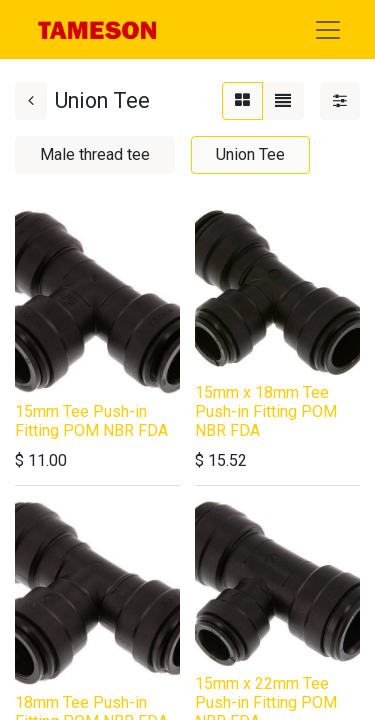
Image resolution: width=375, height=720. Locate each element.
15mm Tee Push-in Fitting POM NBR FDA (91, 421)
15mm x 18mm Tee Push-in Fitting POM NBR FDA (266, 411)
